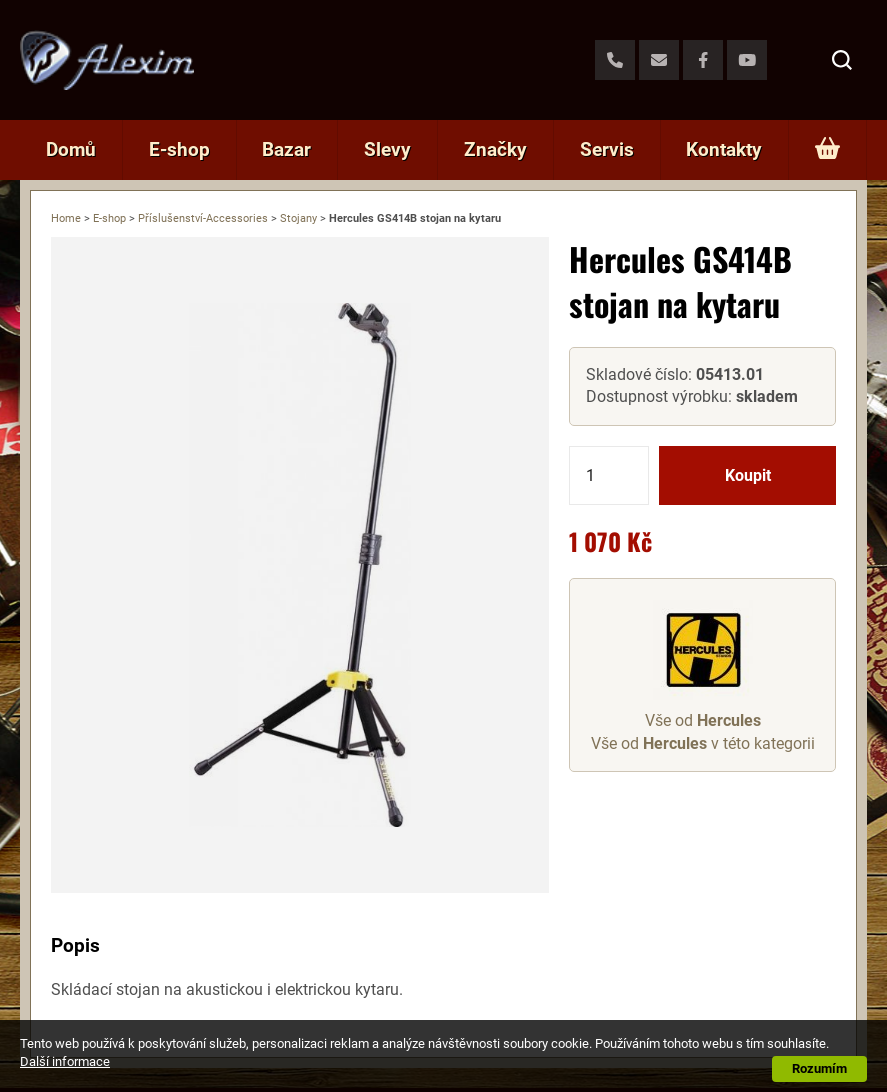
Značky (495, 149)
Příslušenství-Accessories (203, 218)
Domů (71, 149)
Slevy (387, 149)
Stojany (298, 218)
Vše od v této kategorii (703, 743)
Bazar (286, 149)
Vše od (703, 720)
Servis (607, 149)
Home (66, 218)
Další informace (65, 1061)
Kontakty (724, 149)
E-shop (179, 149)
